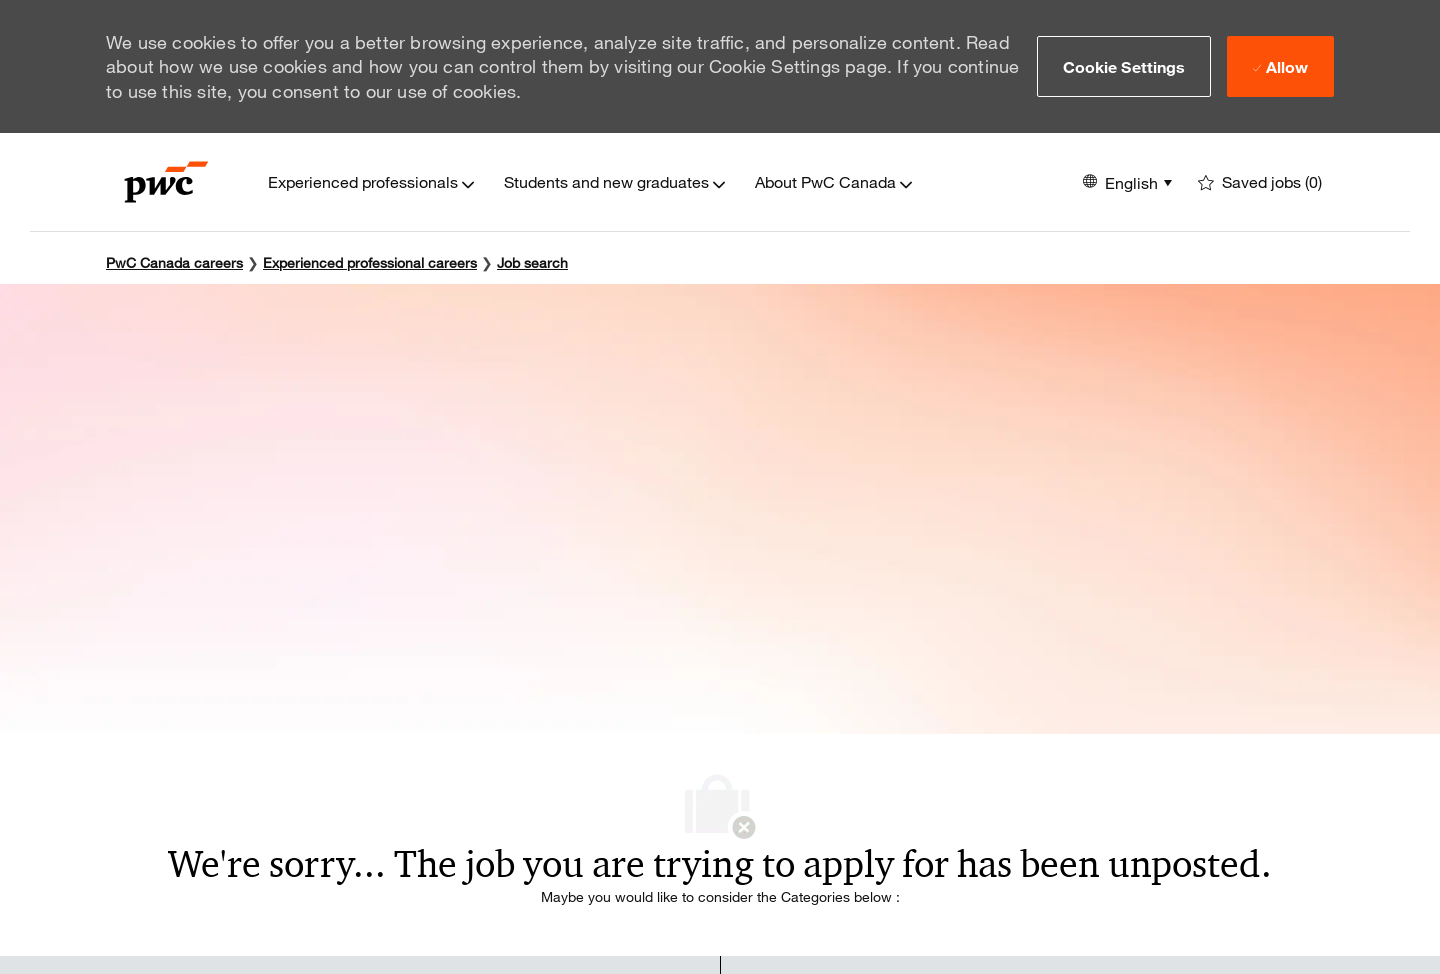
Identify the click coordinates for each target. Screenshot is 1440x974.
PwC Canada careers (174, 262)
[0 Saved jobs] (1260, 182)
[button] (1124, 66)
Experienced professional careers (370, 262)
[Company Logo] (166, 182)
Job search (532, 262)
